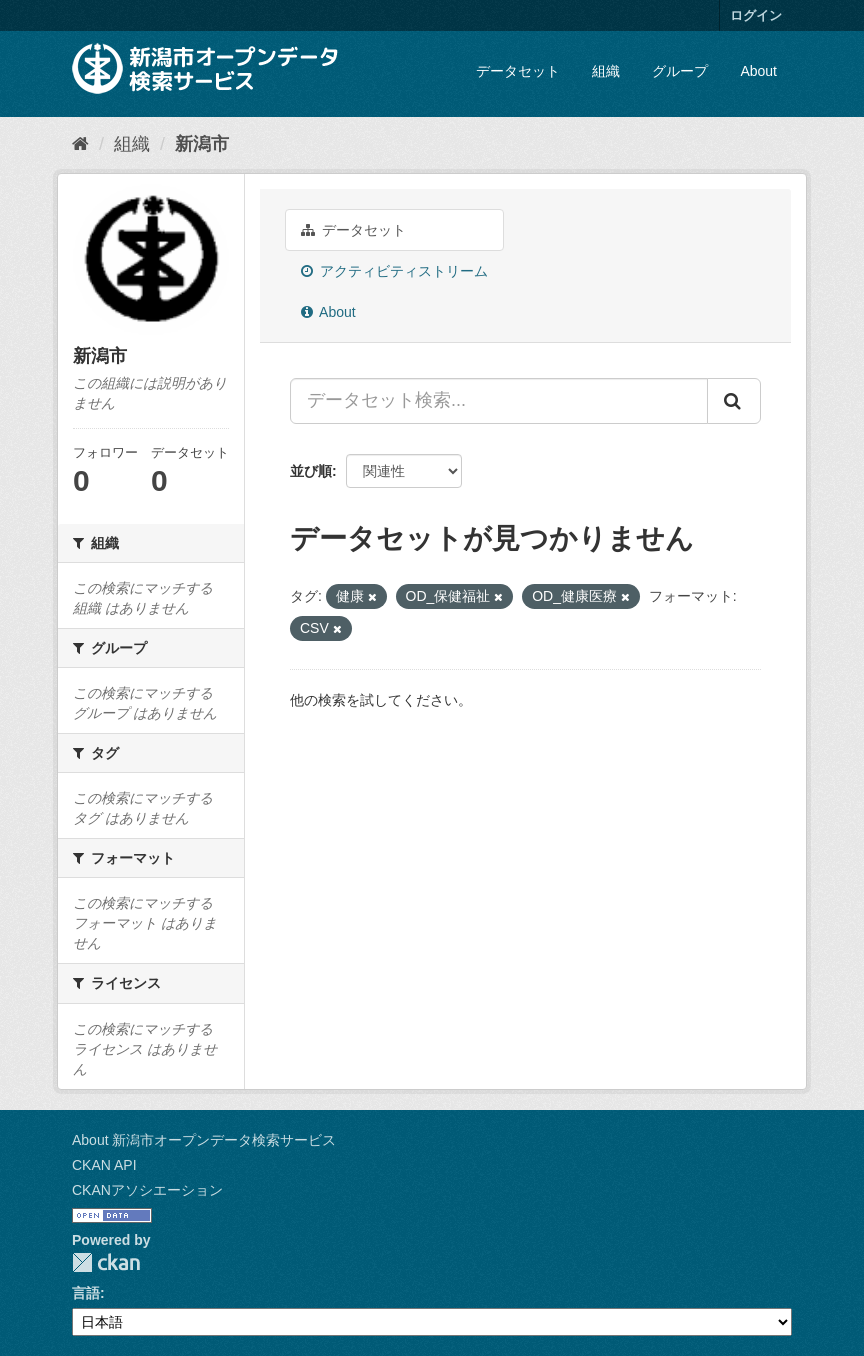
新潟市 (202, 144)
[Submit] (734, 401)
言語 (86, 1293)
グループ (680, 71)
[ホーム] (80, 144)
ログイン (756, 15)
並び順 (311, 471)
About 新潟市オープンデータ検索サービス (204, 1140)
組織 (606, 71)
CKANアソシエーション (147, 1190)
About (758, 71)
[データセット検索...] (499, 401)
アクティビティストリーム (394, 271)
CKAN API (104, 1165)
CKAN (106, 1262)
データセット (518, 71)
